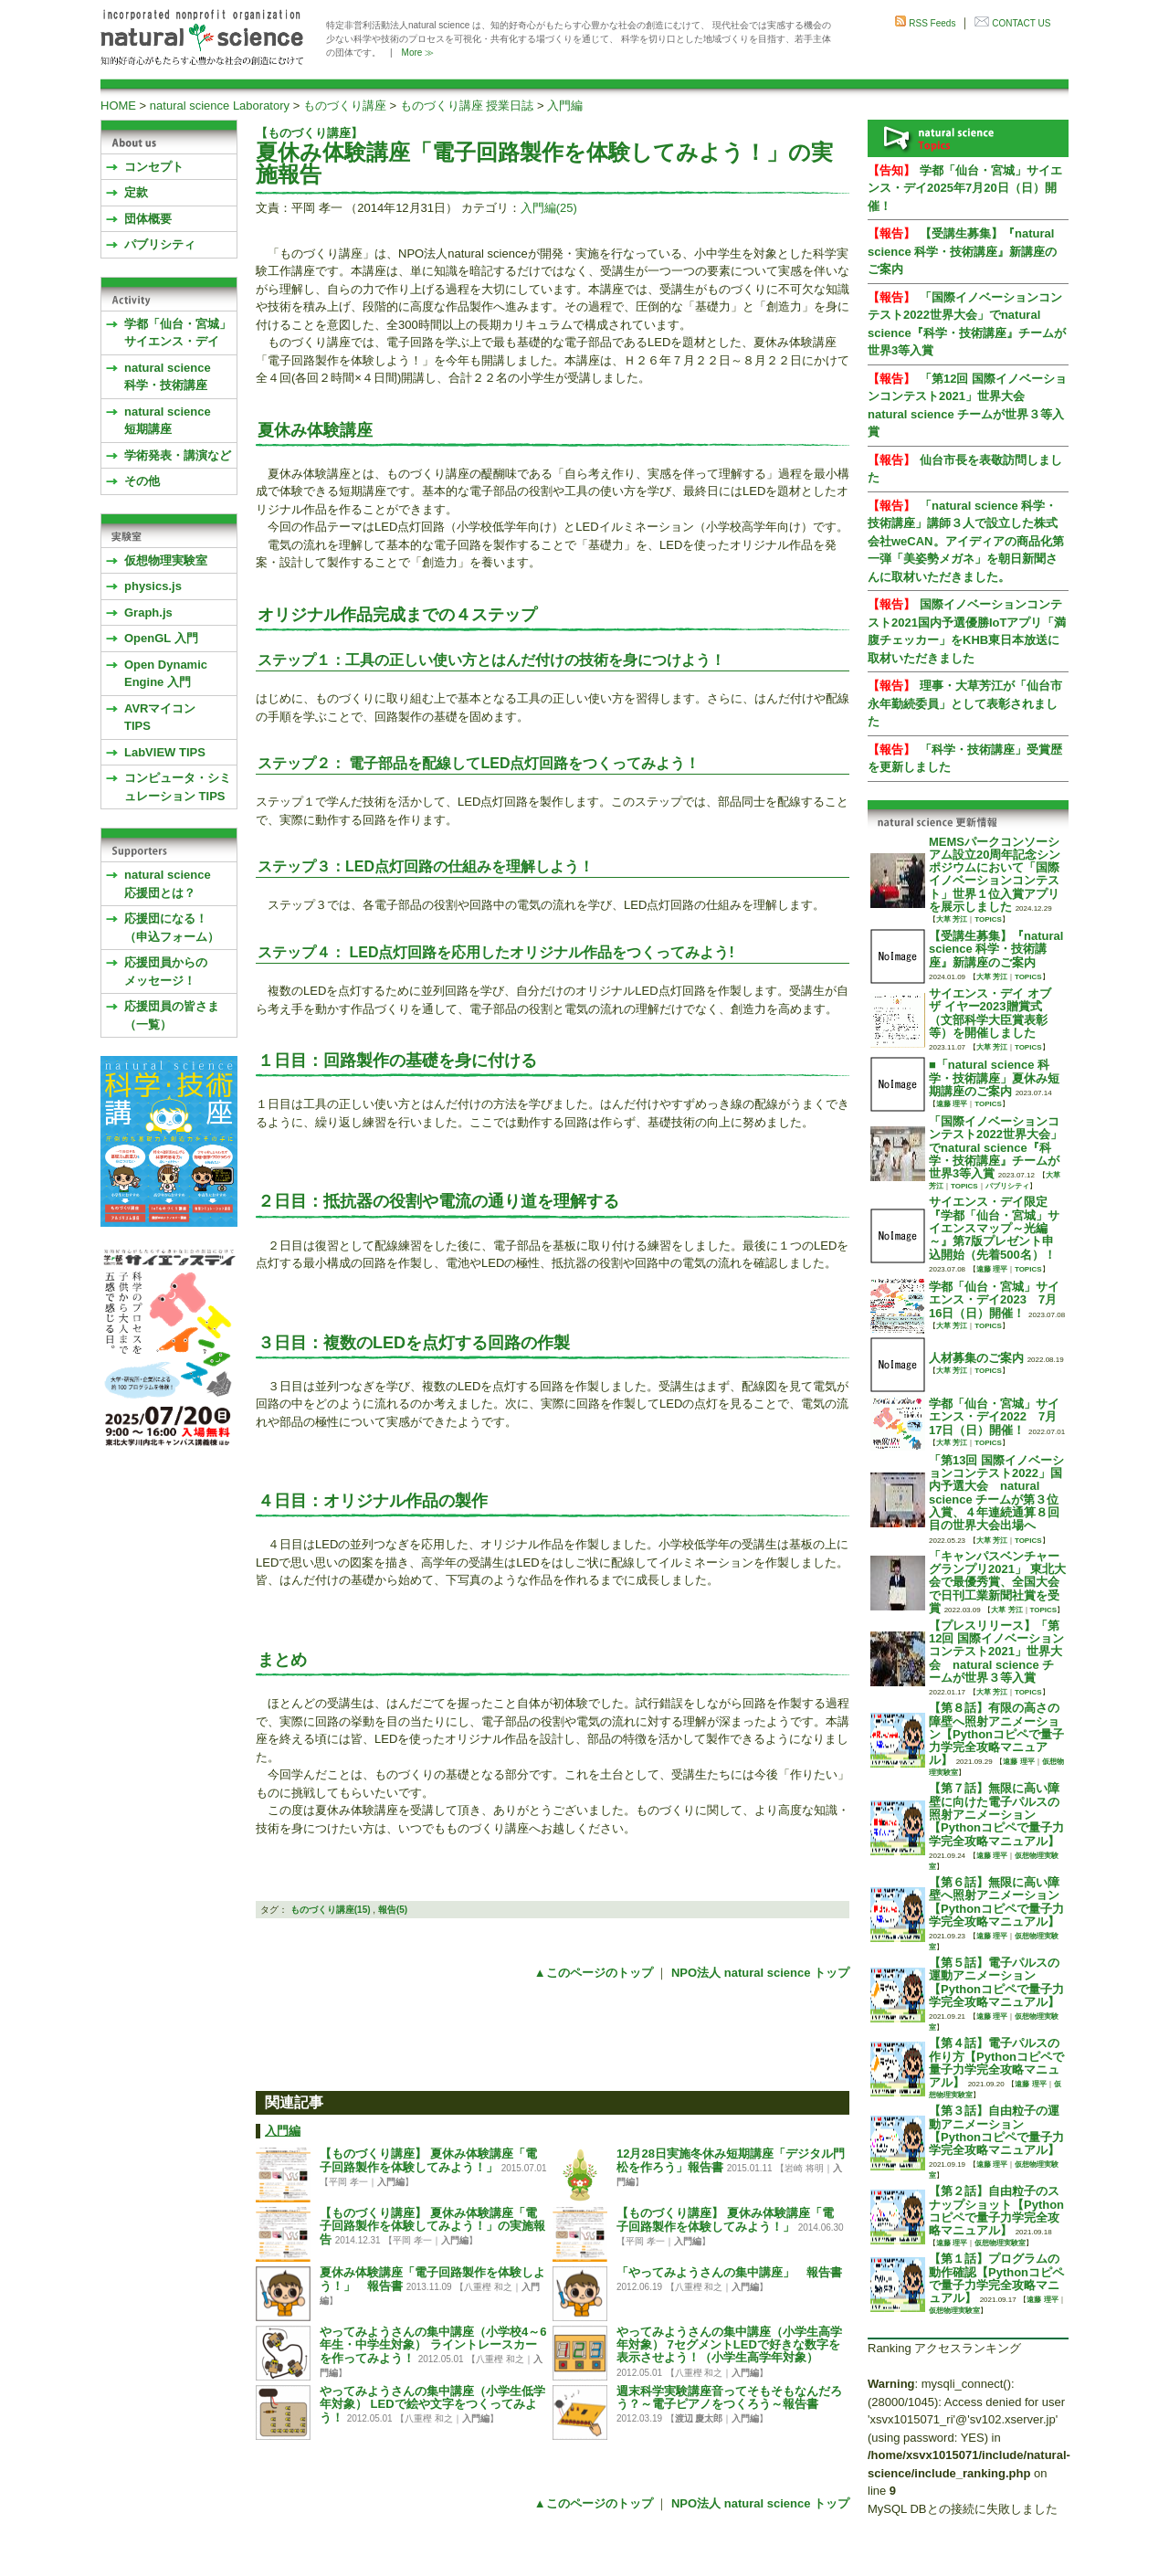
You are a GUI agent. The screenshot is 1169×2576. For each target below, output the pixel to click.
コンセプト (154, 167)
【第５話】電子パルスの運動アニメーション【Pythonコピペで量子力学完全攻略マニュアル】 (996, 1982)
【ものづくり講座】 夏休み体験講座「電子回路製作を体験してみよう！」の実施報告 (432, 2226)
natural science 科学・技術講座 (167, 377)
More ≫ (418, 53)
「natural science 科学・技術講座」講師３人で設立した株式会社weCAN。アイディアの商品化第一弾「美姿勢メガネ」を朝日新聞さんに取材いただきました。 (966, 541)
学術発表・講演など (177, 455)
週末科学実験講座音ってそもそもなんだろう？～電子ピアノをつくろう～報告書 (729, 2397)
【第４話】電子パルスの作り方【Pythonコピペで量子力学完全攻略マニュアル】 (996, 2062)
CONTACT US (1021, 23)
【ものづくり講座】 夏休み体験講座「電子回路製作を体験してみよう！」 (428, 2160)
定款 (136, 192)
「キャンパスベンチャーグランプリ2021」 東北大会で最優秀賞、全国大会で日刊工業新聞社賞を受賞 (997, 1582)
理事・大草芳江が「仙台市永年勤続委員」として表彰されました (965, 703)
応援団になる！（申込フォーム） (171, 928)
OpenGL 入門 (161, 638)
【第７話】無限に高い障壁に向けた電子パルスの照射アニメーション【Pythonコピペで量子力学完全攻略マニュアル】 (996, 1814)
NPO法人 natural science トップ (760, 1973)
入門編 (565, 105)
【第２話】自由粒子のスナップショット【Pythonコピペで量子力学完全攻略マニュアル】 (996, 2210)
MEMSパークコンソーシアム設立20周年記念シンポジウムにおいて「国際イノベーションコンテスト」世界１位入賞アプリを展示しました (994, 874)
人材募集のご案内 (976, 1358)
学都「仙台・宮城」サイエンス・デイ (177, 333)
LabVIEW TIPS (164, 752)
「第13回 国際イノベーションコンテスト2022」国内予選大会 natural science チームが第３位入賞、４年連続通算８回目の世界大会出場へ (996, 1492)
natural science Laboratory (220, 105)
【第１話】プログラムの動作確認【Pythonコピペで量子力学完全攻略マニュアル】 (996, 2278)
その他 (142, 481)
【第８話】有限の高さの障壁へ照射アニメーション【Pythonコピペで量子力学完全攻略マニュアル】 (996, 1734)
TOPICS (988, 919)
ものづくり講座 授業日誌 (467, 105)
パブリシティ (159, 244)
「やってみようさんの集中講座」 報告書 (729, 2272)
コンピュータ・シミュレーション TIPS (177, 787)
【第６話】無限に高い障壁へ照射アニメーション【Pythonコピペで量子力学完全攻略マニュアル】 (996, 1901)
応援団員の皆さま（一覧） (171, 1015)
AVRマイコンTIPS (159, 718)
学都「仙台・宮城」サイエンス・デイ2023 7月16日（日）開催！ (994, 1300)
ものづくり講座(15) (330, 1910)
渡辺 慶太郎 (699, 2418)
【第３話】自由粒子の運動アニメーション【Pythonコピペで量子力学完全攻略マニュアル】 (996, 2130)
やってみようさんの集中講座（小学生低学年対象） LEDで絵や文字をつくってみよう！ (432, 2404)
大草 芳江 (951, 919)
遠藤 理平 (951, 1104)
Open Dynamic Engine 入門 (165, 674)
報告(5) (392, 1910)
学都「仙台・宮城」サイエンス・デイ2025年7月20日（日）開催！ (965, 188)
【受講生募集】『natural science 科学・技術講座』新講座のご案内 (962, 251)
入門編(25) (549, 208)
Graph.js (148, 612)
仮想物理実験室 (165, 560)
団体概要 (148, 219)
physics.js (153, 586)
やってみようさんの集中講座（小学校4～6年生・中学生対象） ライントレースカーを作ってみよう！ (433, 2345)
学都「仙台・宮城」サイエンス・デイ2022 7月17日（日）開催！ (994, 1417)
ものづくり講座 (344, 105)
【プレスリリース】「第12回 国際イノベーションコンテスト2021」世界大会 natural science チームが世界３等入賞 (996, 1651)
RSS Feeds (932, 23)
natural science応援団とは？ (167, 884)
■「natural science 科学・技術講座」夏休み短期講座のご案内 (994, 1078)
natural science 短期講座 (167, 421)
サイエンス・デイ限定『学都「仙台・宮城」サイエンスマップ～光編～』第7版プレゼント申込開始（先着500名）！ (994, 1228)
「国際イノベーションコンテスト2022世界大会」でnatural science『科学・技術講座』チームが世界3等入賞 (995, 1147)
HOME (118, 105)
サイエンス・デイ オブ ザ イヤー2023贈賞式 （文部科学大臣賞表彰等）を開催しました (990, 1013)
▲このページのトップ (593, 1973)
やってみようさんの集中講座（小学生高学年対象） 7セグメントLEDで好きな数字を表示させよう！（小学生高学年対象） (729, 2345)
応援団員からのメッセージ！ (165, 971)
